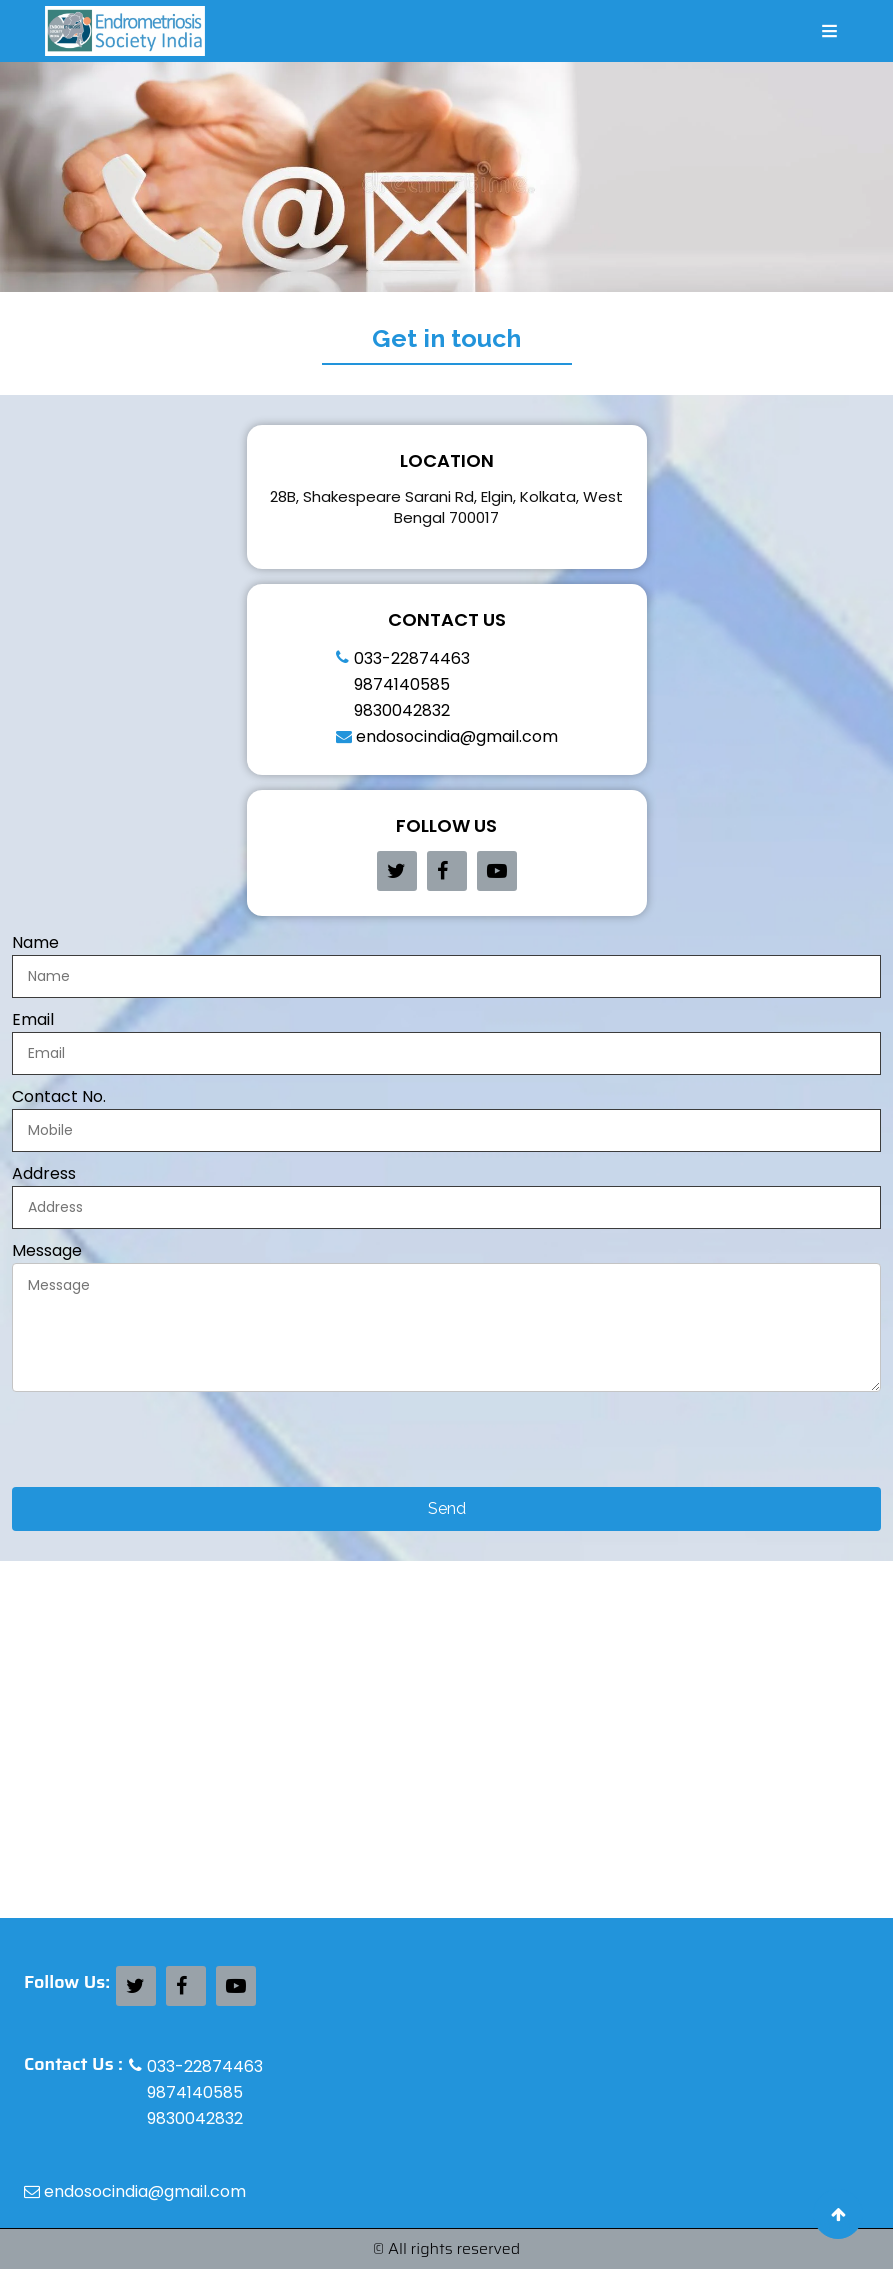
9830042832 (402, 710)
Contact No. (59, 1097)
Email (33, 1020)
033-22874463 (412, 658)
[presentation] (164, 1448)
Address (44, 1174)
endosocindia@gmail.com (447, 736)
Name (35, 943)
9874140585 (402, 684)
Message (47, 1251)
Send (447, 1508)
